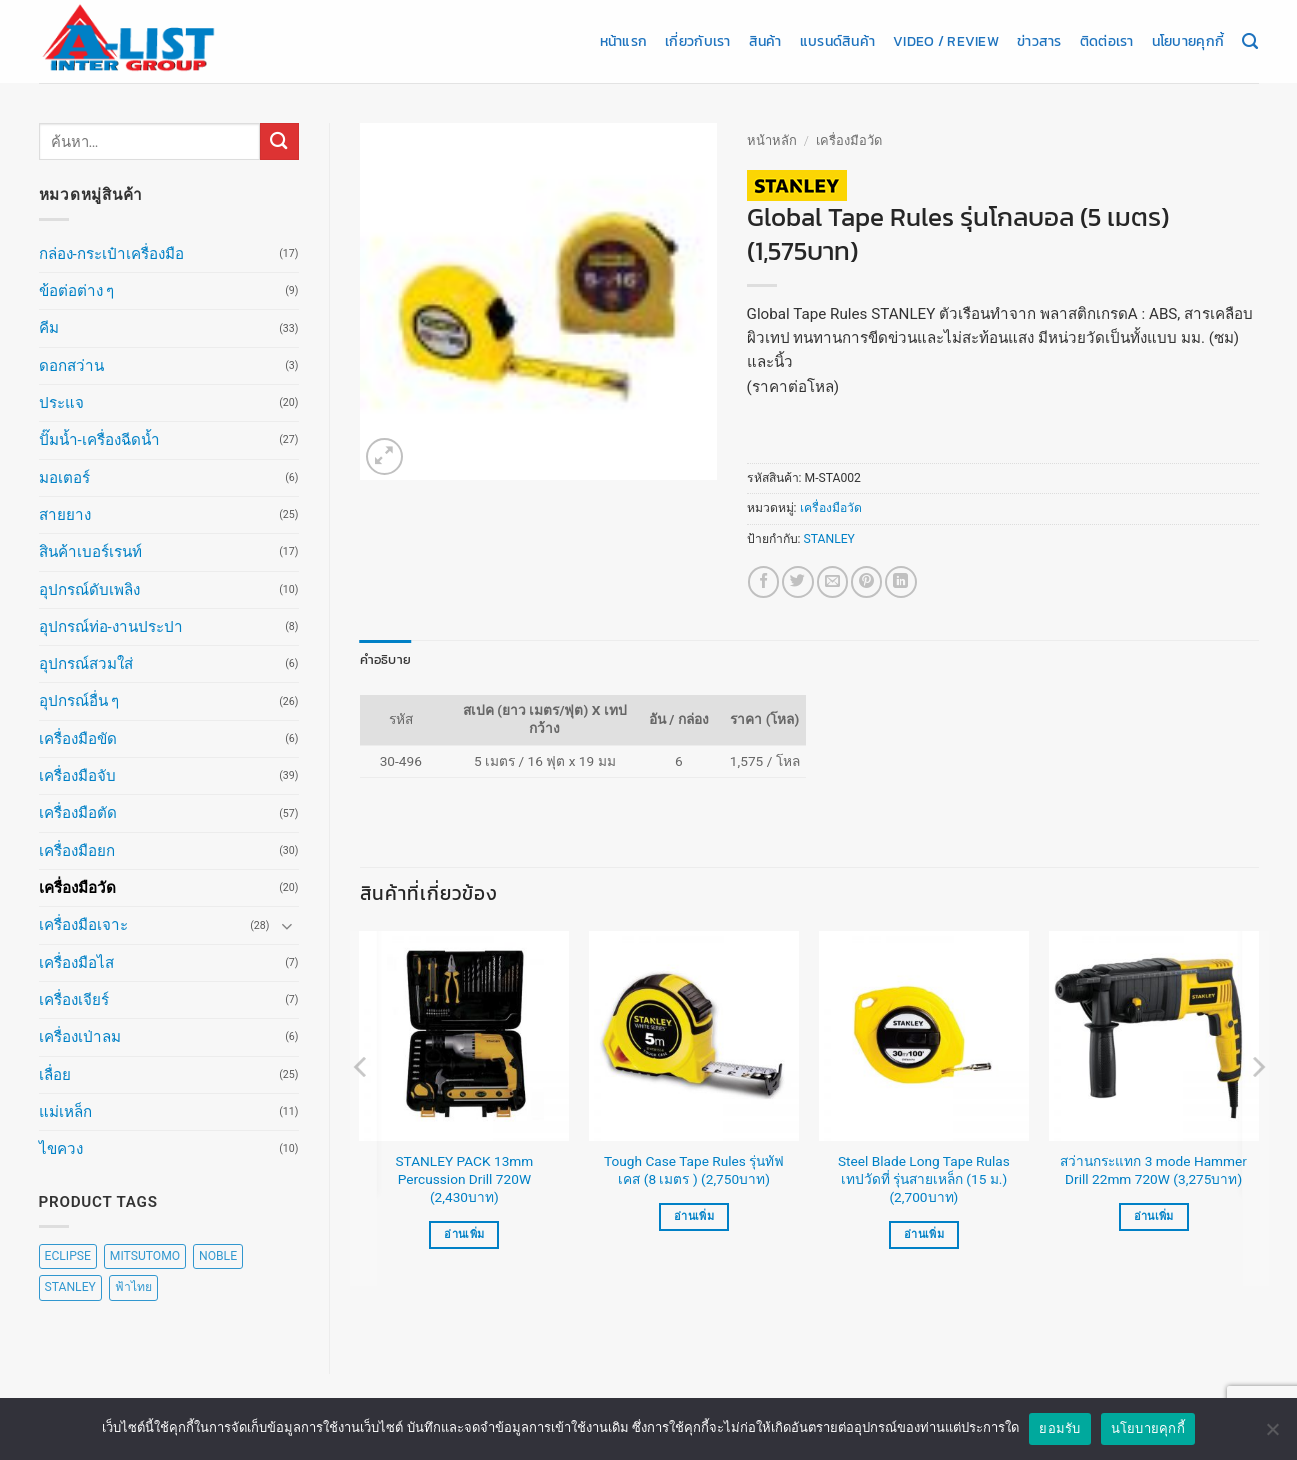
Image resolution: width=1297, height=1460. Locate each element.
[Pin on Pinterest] (866, 581)
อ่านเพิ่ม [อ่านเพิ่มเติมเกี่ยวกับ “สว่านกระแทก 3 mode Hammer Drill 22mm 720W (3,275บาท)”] (1154, 1215)
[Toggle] (287, 925)
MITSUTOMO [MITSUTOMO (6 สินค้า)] (145, 1256)
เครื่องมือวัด (77, 888)
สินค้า (765, 41)
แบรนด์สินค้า (837, 41)
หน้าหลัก (772, 140)
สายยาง (65, 515)
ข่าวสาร (1039, 41)
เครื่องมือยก (77, 851)
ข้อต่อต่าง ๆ (77, 291)
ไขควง (61, 1149)
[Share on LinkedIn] (900, 581)
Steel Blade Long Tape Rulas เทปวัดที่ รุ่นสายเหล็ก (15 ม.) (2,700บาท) (924, 1178)
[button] (384, 456)
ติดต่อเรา (1107, 41)
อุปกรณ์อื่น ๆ (79, 701)
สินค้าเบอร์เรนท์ (90, 552)
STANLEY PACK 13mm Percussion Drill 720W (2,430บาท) (464, 1178)
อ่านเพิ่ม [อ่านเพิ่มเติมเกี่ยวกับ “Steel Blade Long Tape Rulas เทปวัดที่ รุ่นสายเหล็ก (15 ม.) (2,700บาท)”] (924, 1233)
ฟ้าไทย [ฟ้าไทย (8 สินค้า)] (133, 1287)
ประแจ (61, 403)
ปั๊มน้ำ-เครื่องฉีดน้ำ (99, 440)
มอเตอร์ (64, 478)
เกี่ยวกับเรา (697, 41)
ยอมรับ (1059, 1428)
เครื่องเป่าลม (80, 1037)
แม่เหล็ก (65, 1112)
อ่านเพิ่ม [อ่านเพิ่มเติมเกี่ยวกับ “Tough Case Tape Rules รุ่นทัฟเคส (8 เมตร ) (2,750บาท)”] (694, 1215)
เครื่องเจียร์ (74, 1000)
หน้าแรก (624, 41)
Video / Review (946, 41)
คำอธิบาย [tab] (382, 659)
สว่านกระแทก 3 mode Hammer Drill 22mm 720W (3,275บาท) (1153, 1169)
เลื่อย (55, 1075)
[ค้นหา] (1250, 42)
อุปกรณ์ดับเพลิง (89, 590)
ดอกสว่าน (71, 366)
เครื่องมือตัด (78, 813)
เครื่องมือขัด (78, 739)
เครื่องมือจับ (77, 776)
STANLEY (829, 539)
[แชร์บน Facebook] (763, 581)
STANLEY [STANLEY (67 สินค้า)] (70, 1287)
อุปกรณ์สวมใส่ (86, 664)
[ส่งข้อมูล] (279, 141)
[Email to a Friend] (832, 581)
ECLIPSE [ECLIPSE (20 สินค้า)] (68, 1256)
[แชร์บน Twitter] (797, 581)
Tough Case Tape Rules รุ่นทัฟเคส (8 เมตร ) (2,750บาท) (694, 1169)
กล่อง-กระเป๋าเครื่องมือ (111, 254)
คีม (49, 328)
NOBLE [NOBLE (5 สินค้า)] (218, 1256)
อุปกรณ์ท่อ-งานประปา (111, 627)
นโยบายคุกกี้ (1188, 41)
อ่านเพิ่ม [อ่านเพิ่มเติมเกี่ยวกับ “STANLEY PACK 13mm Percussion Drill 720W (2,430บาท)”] (464, 1233)
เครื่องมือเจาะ (83, 925)
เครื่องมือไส (76, 963)
